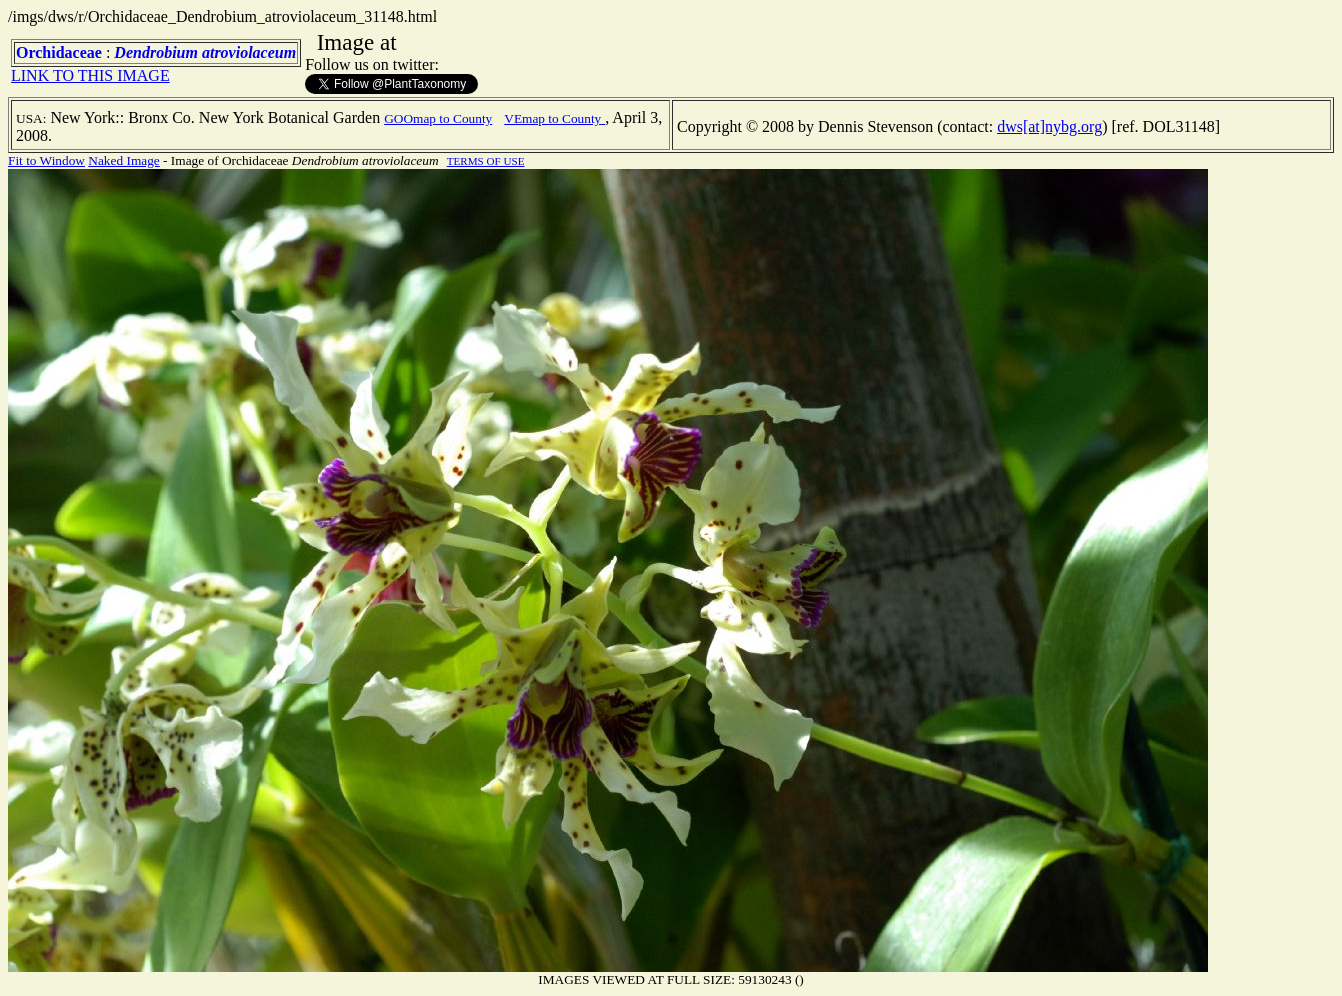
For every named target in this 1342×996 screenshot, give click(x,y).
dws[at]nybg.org (1049, 126)
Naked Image (123, 160)
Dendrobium (156, 52)
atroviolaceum (249, 52)
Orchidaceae (59, 52)
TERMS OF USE (486, 161)
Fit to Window (46, 160)
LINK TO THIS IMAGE (90, 75)
